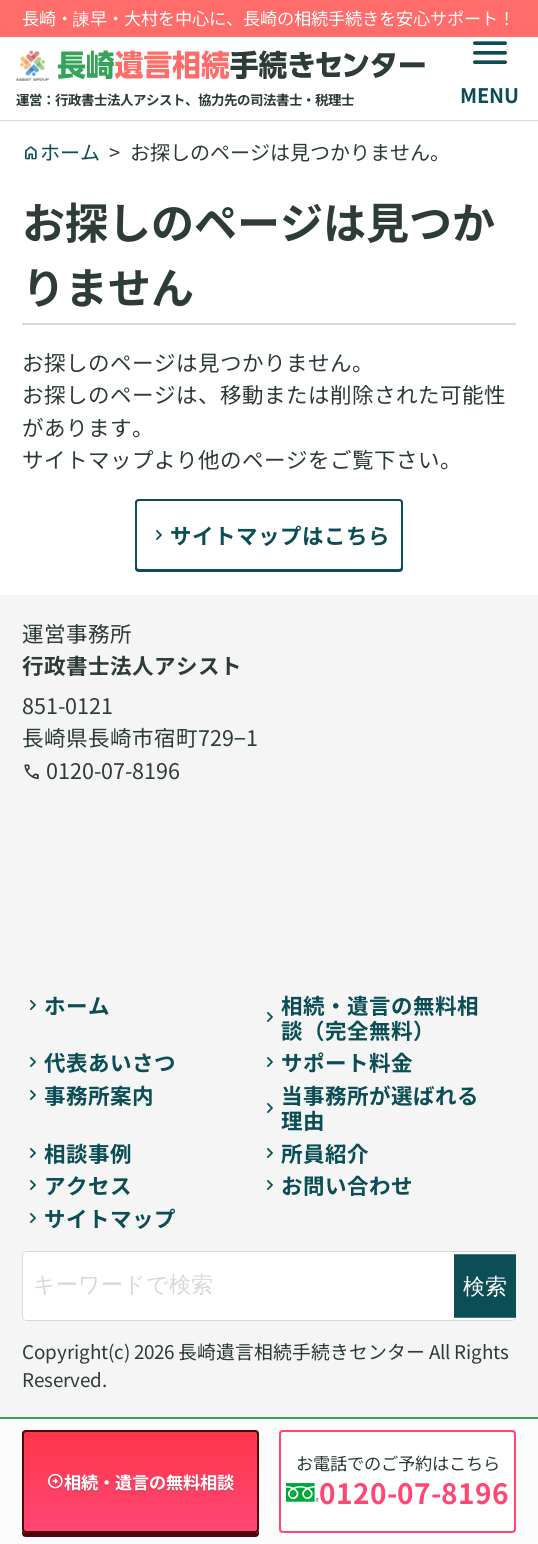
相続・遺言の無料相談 (149, 1481)
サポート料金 (347, 1062)
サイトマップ (110, 1218)
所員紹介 (325, 1153)
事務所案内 (99, 1095)
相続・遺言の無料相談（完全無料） (380, 1017)
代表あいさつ (110, 1062)
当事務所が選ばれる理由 (380, 1107)
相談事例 (88, 1153)
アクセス (88, 1185)
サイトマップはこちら (280, 534)
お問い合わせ (347, 1185)
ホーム (77, 1005)
